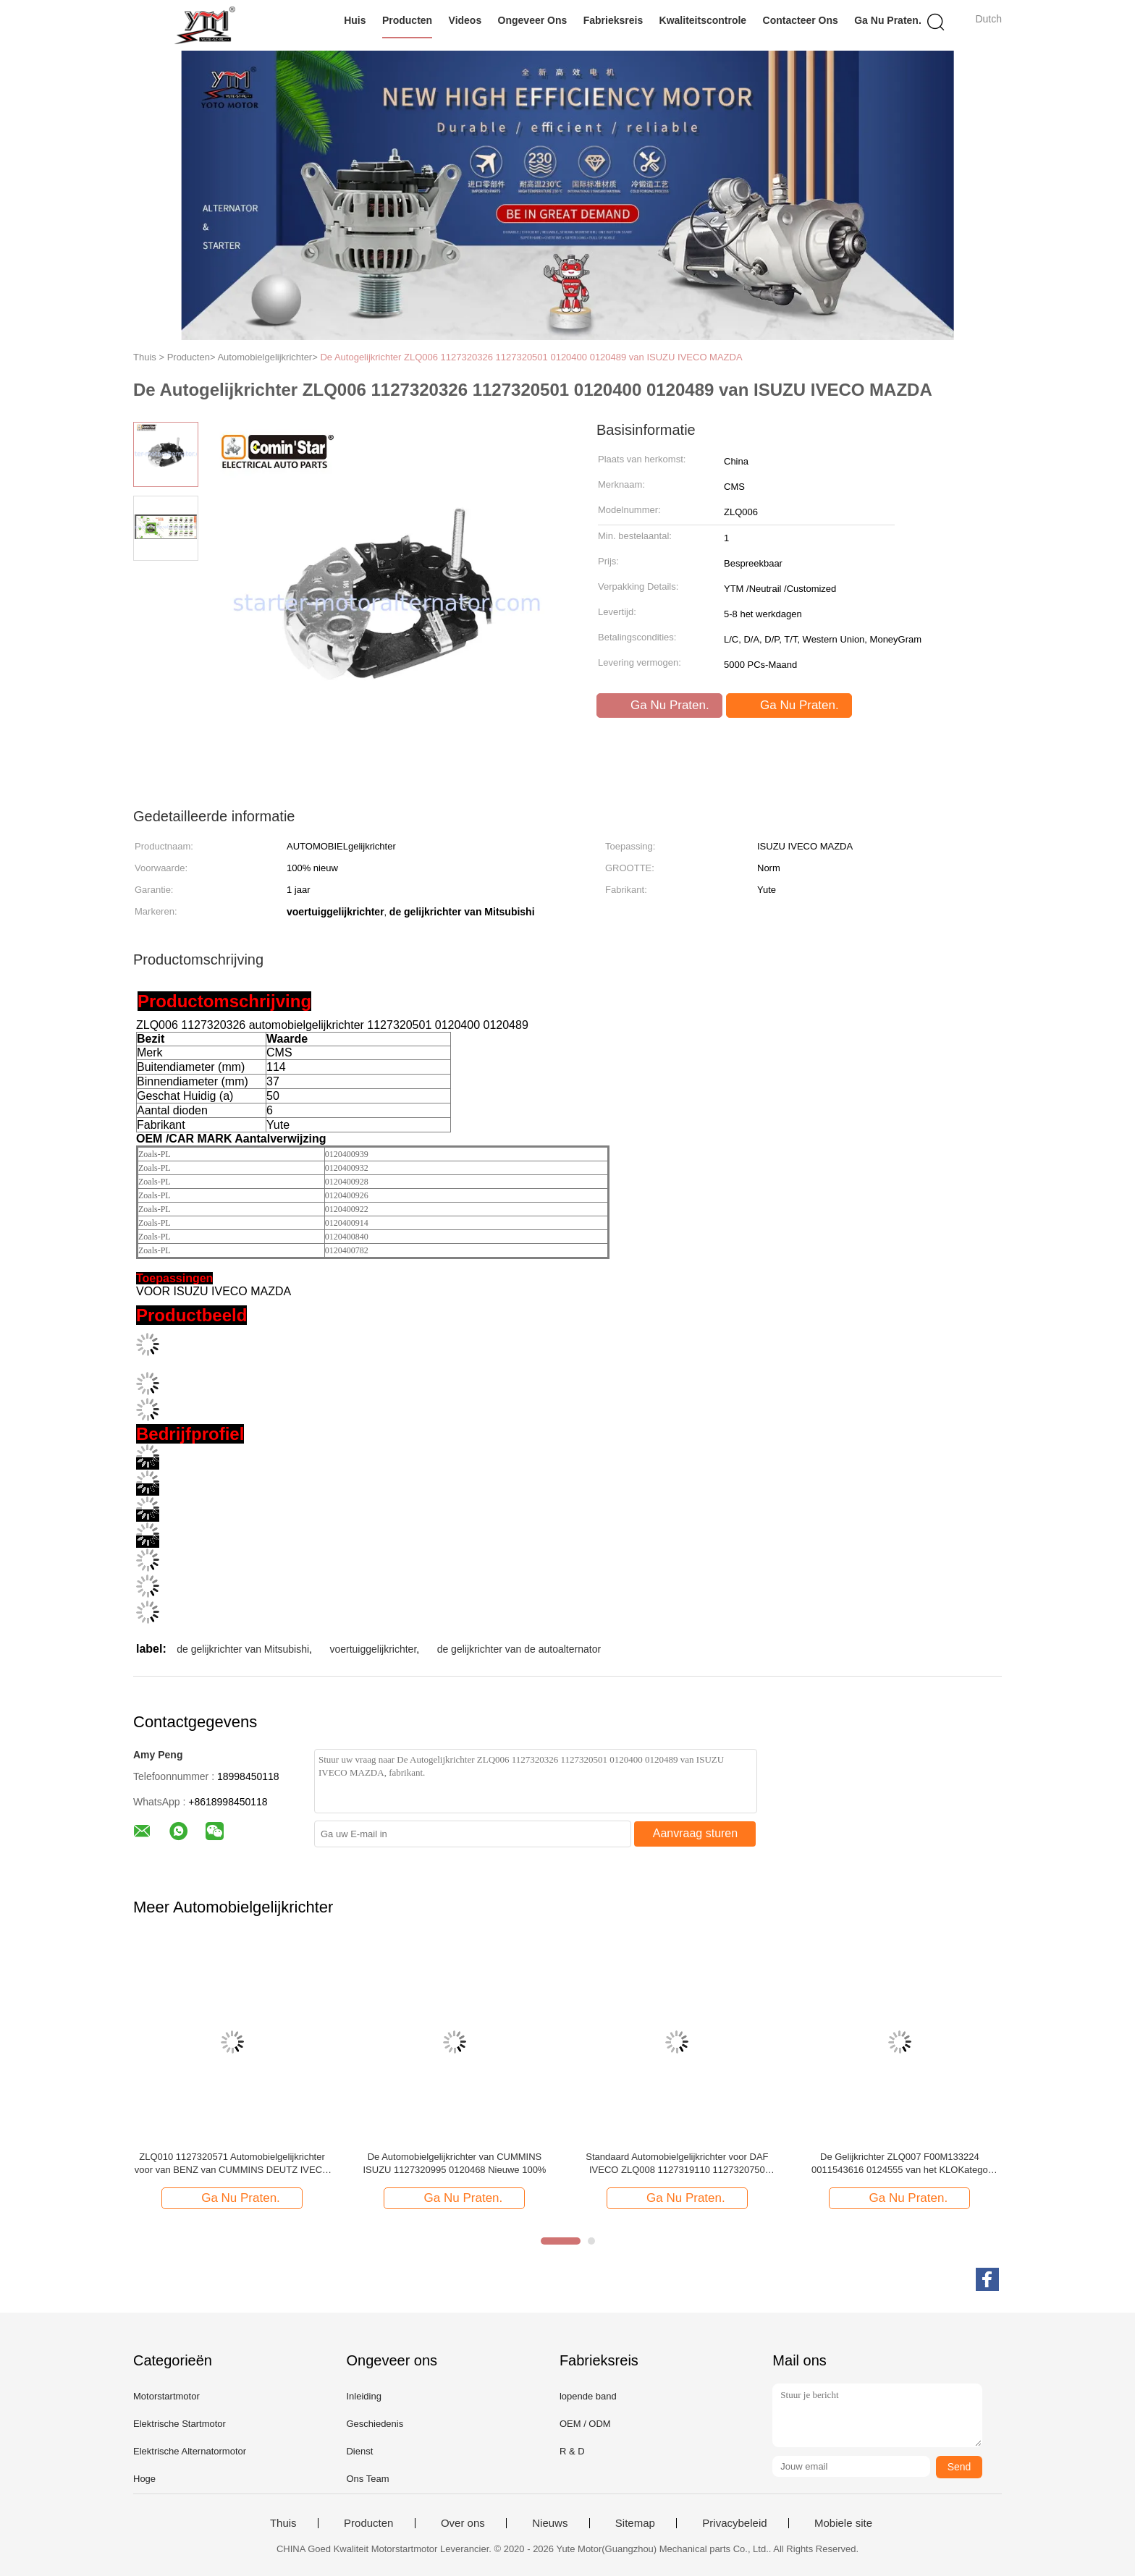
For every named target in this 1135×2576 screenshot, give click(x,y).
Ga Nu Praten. (887, 20)
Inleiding (363, 2396)
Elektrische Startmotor (179, 2423)
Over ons (463, 2523)
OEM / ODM (585, 2423)
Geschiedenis (374, 2423)
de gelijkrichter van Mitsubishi (243, 1649)
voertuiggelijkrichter (372, 1649)
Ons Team (367, 2478)
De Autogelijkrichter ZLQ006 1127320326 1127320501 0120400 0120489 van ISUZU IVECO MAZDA (531, 357)
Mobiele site (843, 2523)
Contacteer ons (800, 20)
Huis (355, 20)
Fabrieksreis (613, 20)
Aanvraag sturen (695, 1833)
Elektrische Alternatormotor (189, 2451)
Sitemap (635, 2523)
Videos (465, 20)
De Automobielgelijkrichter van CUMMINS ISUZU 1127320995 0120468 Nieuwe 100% (454, 2163)
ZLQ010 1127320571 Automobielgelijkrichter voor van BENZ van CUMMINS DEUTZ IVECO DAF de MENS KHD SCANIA (232, 2164)
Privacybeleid (734, 2523)
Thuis (283, 2523)
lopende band (588, 2396)
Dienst (359, 2451)
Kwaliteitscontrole (703, 20)
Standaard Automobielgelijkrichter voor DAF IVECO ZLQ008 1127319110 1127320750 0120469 (677, 2164)
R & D (572, 2451)
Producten (407, 20)
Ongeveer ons (533, 20)
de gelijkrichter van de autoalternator (519, 1649)
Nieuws (550, 2523)
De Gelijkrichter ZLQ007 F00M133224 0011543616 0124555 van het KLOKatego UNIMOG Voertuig (899, 2164)
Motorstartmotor (166, 2396)
